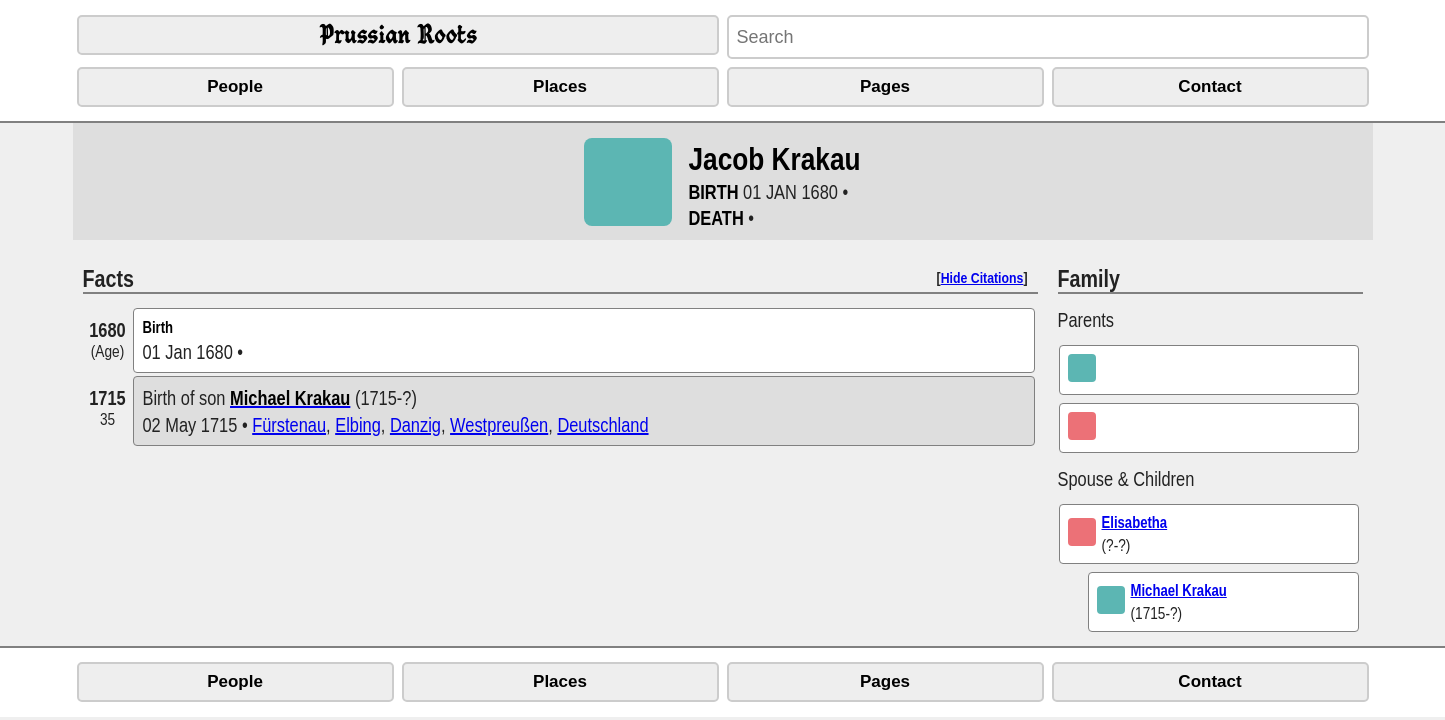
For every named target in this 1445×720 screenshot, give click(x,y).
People (235, 86)
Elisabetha (1135, 522)
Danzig (415, 424)
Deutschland (602, 424)
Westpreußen (499, 424)
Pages (885, 86)
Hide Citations (982, 277)
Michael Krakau (1179, 590)
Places (560, 86)
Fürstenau (289, 424)
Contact (1209, 86)
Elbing (358, 424)
